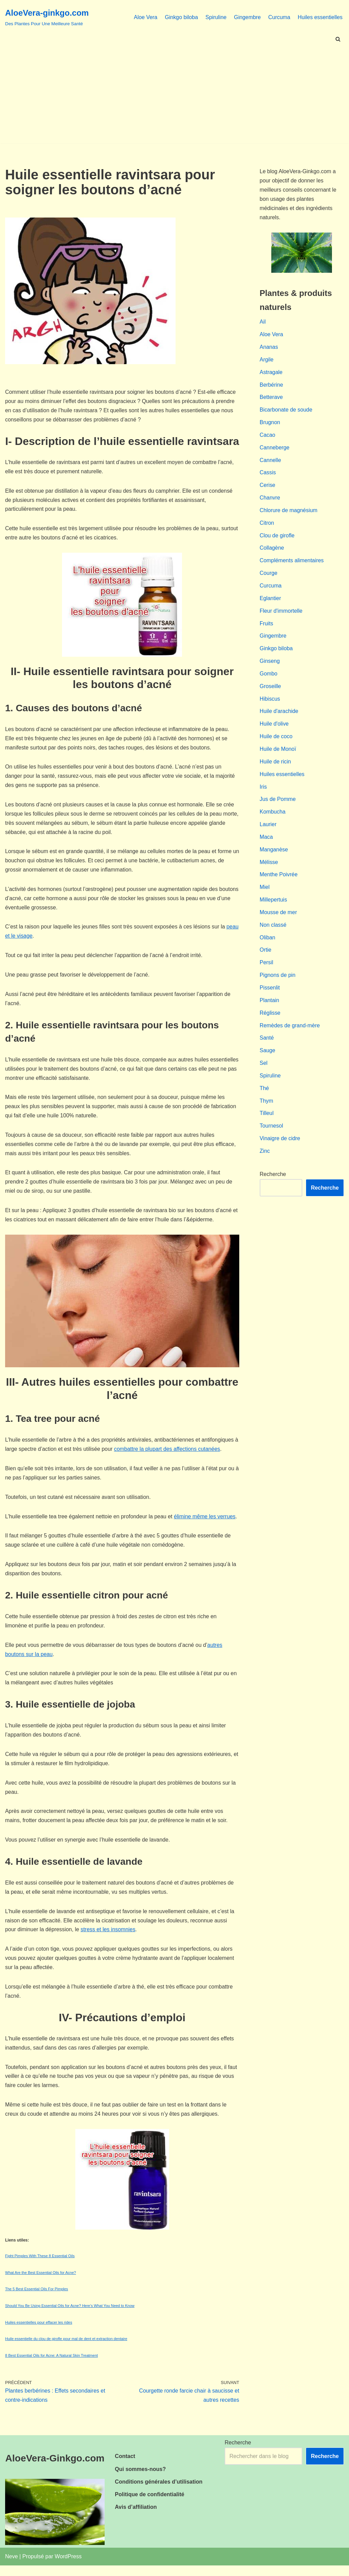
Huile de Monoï (278, 754)
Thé (264, 1096)
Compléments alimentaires (292, 564)
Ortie (266, 957)
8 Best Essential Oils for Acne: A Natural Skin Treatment (51, 2366)
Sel (264, 1071)
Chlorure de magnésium (289, 513)
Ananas (269, 348)
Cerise (267, 488)
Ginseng (270, 665)
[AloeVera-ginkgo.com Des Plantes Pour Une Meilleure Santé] (47, 17)
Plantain (269, 1008)
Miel (265, 893)
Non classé (273, 932)
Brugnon (270, 424)
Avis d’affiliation (136, 2518)
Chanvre (270, 500)
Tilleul (267, 1122)
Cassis (268, 475)
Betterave (271, 399)
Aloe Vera (144, 17)
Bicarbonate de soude (286, 412)
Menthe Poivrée (279, 881)
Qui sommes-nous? (140, 2480)
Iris (263, 792)
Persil (266, 969)
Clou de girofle (277, 538)
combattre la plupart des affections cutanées (172, 1455)
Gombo (268, 678)
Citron (267, 526)
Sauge (267, 1058)
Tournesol (271, 1134)
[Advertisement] (174, 95)
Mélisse (269, 868)
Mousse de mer (278, 919)
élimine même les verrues (206, 1522)
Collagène (272, 551)
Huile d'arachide (279, 716)
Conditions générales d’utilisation (158, 2492)
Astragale (271, 374)
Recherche (273, 1183)
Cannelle (270, 462)
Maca (266, 843)
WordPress (68, 2567)
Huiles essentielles (320, 17)
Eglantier (270, 602)
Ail (263, 323)
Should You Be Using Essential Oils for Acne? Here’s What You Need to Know (70, 2316)
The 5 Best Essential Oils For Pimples (36, 2299)
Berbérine (271, 386)
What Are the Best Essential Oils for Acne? (40, 2283)
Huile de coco (276, 741)
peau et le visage (25, 939)
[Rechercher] (337, 39)
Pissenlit (270, 995)
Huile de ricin (275, 767)
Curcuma (279, 17)
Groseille (270, 691)
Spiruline (215, 17)
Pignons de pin (278, 982)
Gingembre (246, 17)
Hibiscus (270, 703)
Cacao (267, 437)
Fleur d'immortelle (281, 614)
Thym (266, 1109)
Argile (267, 361)
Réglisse (270, 1020)
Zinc (265, 1160)
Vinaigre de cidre (280, 1147)
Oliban (267, 944)
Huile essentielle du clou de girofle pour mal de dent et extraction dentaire (66, 2349)
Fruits (266, 627)
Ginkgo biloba (180, 17)
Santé (267, 1046)
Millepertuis (273, 906)
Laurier (268, 830)
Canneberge (275, 450)
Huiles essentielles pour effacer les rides (38, 2333)
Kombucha (273, 817)
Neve (11, 2567)
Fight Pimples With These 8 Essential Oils (40, 2266)
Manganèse (274, 856)
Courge (268, 577)
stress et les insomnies (108, 1938)
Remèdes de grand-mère (290, 1033)
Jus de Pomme (278, 805)
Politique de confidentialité (149, 2505)
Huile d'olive (274, 729)
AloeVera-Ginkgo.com (55, 2469)
